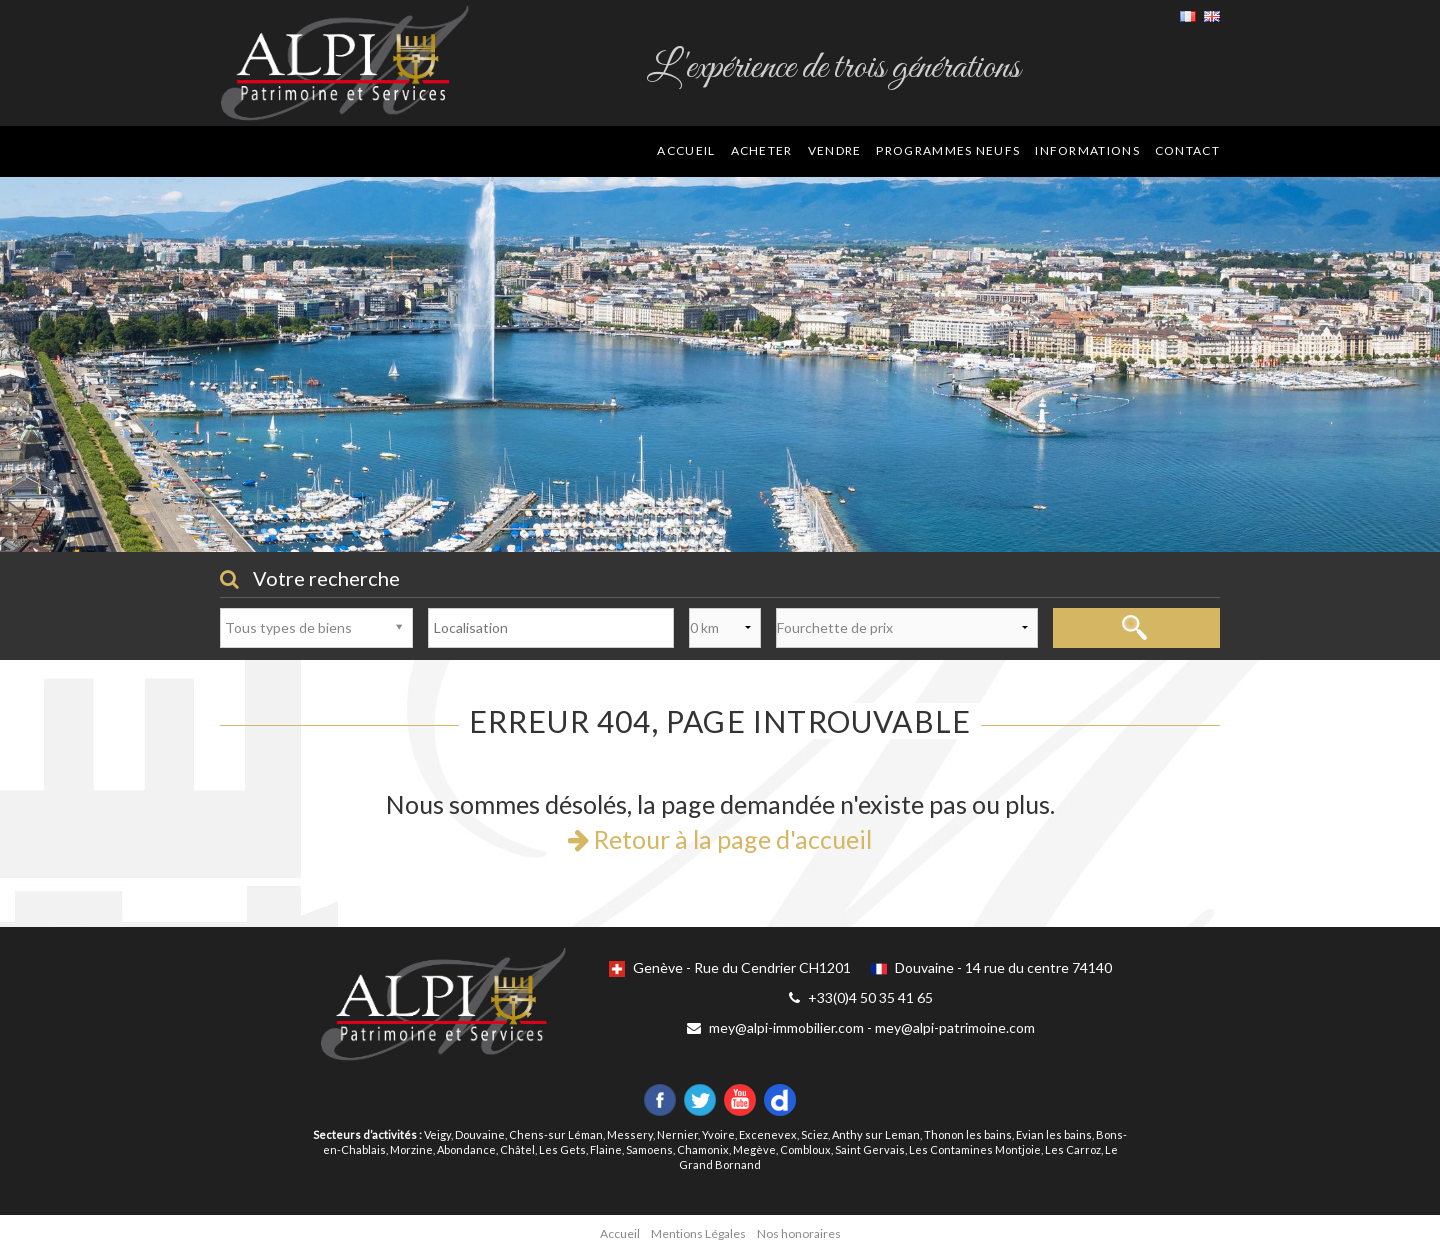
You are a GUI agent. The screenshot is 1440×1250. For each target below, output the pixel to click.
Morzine (411, 1149)
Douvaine (480, 1134)
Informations (1087, 150)
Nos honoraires (799, 1233)
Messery (630, 1134)
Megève (754, 1149)
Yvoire (718, 1134)
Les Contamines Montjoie (975, 1149)
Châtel (517, 1149)
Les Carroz (1073, 1149)
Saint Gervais (870, 1149)
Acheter (762, 150)
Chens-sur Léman (556, 1134)
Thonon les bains (968, 1134)
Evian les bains (1054, 1134)
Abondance (466, 1149)
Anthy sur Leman (876, 1134)
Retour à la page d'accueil (720, 839)
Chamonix (703, 1149)
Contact (1187, 150)
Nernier (677, 1134)
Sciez (814, 1134)
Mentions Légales (698, 1233)
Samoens (649, 1149)
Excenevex (768, 1134)
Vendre (835, 150)
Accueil (686, 150)
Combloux (805, 1149)
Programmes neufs (948, 150)
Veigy (437, 1134)
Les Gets (562, 1149)
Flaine (606, 1149)
